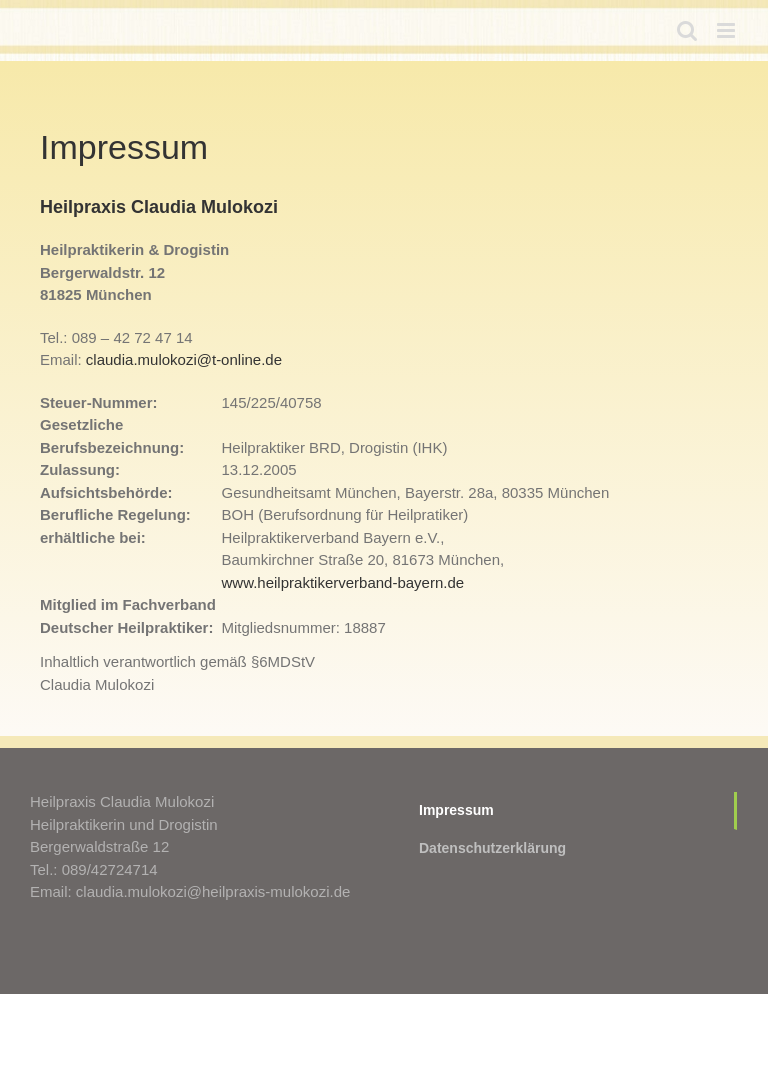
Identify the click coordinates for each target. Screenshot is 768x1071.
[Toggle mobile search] (687, 30)
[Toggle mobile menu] (727, 30)
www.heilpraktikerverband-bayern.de (343, 582)
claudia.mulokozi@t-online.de (184, 359)
